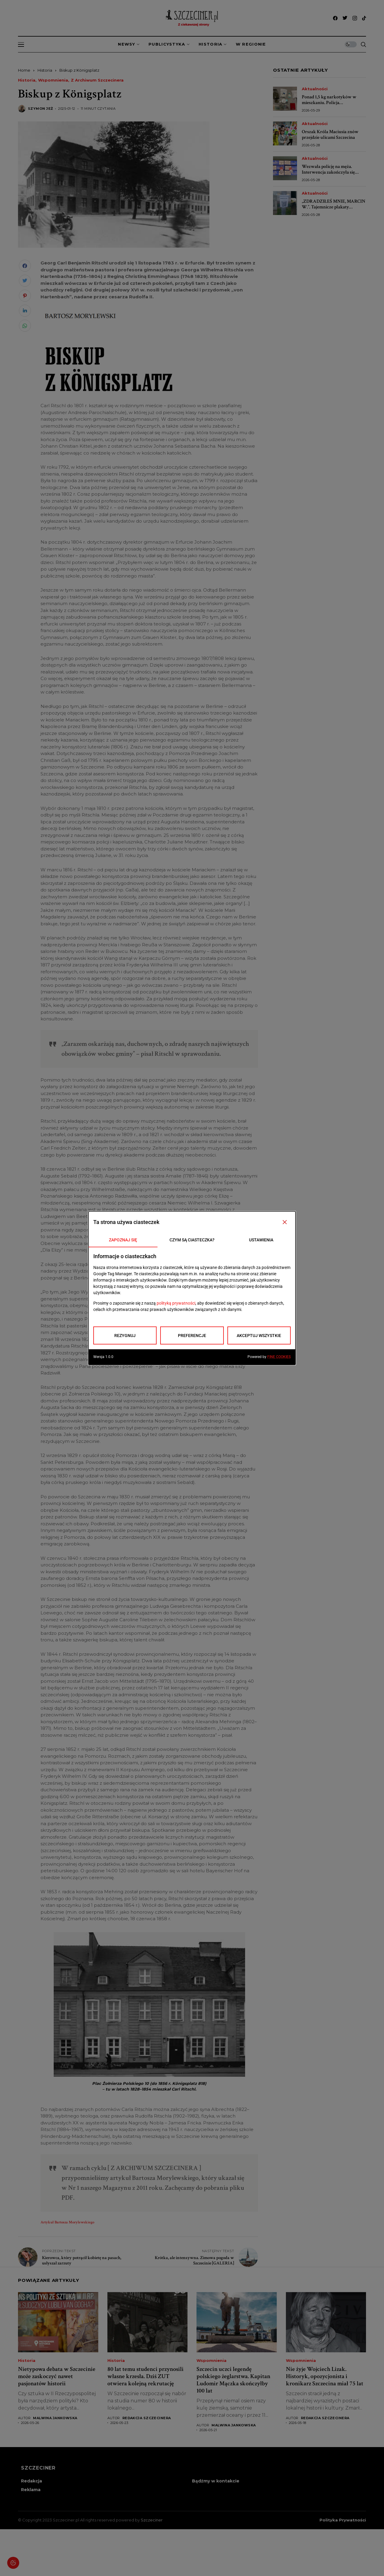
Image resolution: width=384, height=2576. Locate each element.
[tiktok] (364, 18)
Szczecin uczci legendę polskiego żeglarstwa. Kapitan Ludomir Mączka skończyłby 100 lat (233, 2380)
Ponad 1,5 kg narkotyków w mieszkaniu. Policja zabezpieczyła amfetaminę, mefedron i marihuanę (329, 106)
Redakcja (31, 2481)
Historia (45, 70)
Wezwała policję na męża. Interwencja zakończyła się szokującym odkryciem (328, 172)
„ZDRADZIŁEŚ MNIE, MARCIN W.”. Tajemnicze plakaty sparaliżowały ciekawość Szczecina (333, 210)
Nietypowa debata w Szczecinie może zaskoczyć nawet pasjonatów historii (56, 2376)
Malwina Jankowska (55, 2418)
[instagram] (354, 18)
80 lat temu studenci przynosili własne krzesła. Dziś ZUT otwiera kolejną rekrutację (145, 2376)
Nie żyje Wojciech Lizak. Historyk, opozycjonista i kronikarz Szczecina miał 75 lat (324, 2376)
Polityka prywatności (343, 2520)
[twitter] (345, 18)
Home (24, 70)
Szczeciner (152, 2520)
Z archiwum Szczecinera (97, 80)
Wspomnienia (53, 80)
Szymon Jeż (40, 109)
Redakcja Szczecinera (146, 2418)
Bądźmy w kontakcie (215, 2481)
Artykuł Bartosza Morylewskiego (67, 2222)
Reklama (30, 2489)
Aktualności (315, 89)
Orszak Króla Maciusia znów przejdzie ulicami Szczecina (330, 135)
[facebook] (335, 18)
